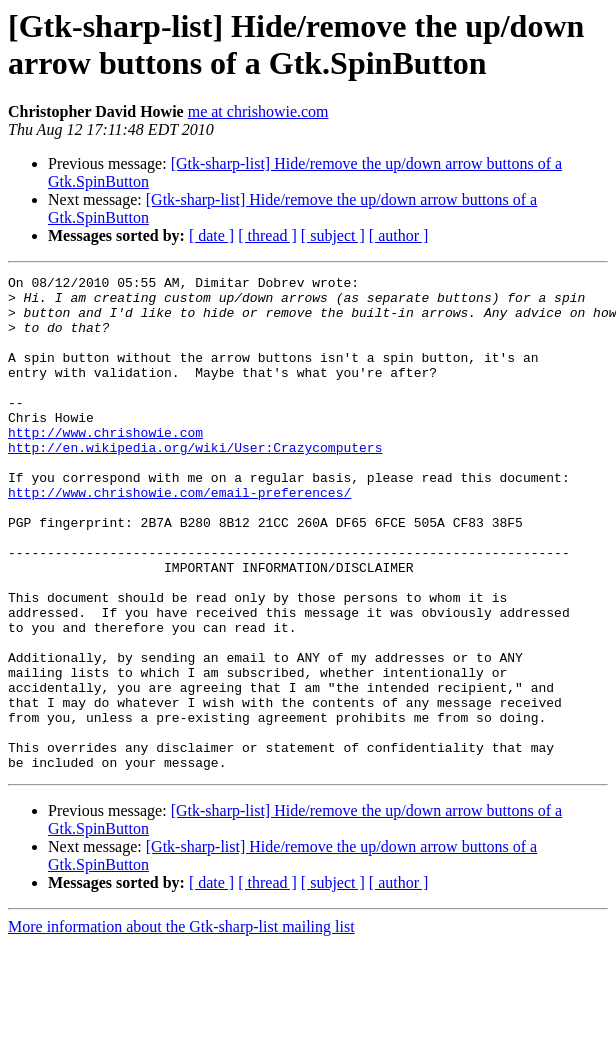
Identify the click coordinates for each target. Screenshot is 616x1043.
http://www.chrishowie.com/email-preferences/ (179, 537)
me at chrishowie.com (258, 111)
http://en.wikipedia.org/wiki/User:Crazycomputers (195, 483)
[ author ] (399, 235)
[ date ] (211, 235)
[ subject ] (333, 235)
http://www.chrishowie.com (105, 465)
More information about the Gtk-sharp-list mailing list (181, 1025)
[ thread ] (267, 235)
